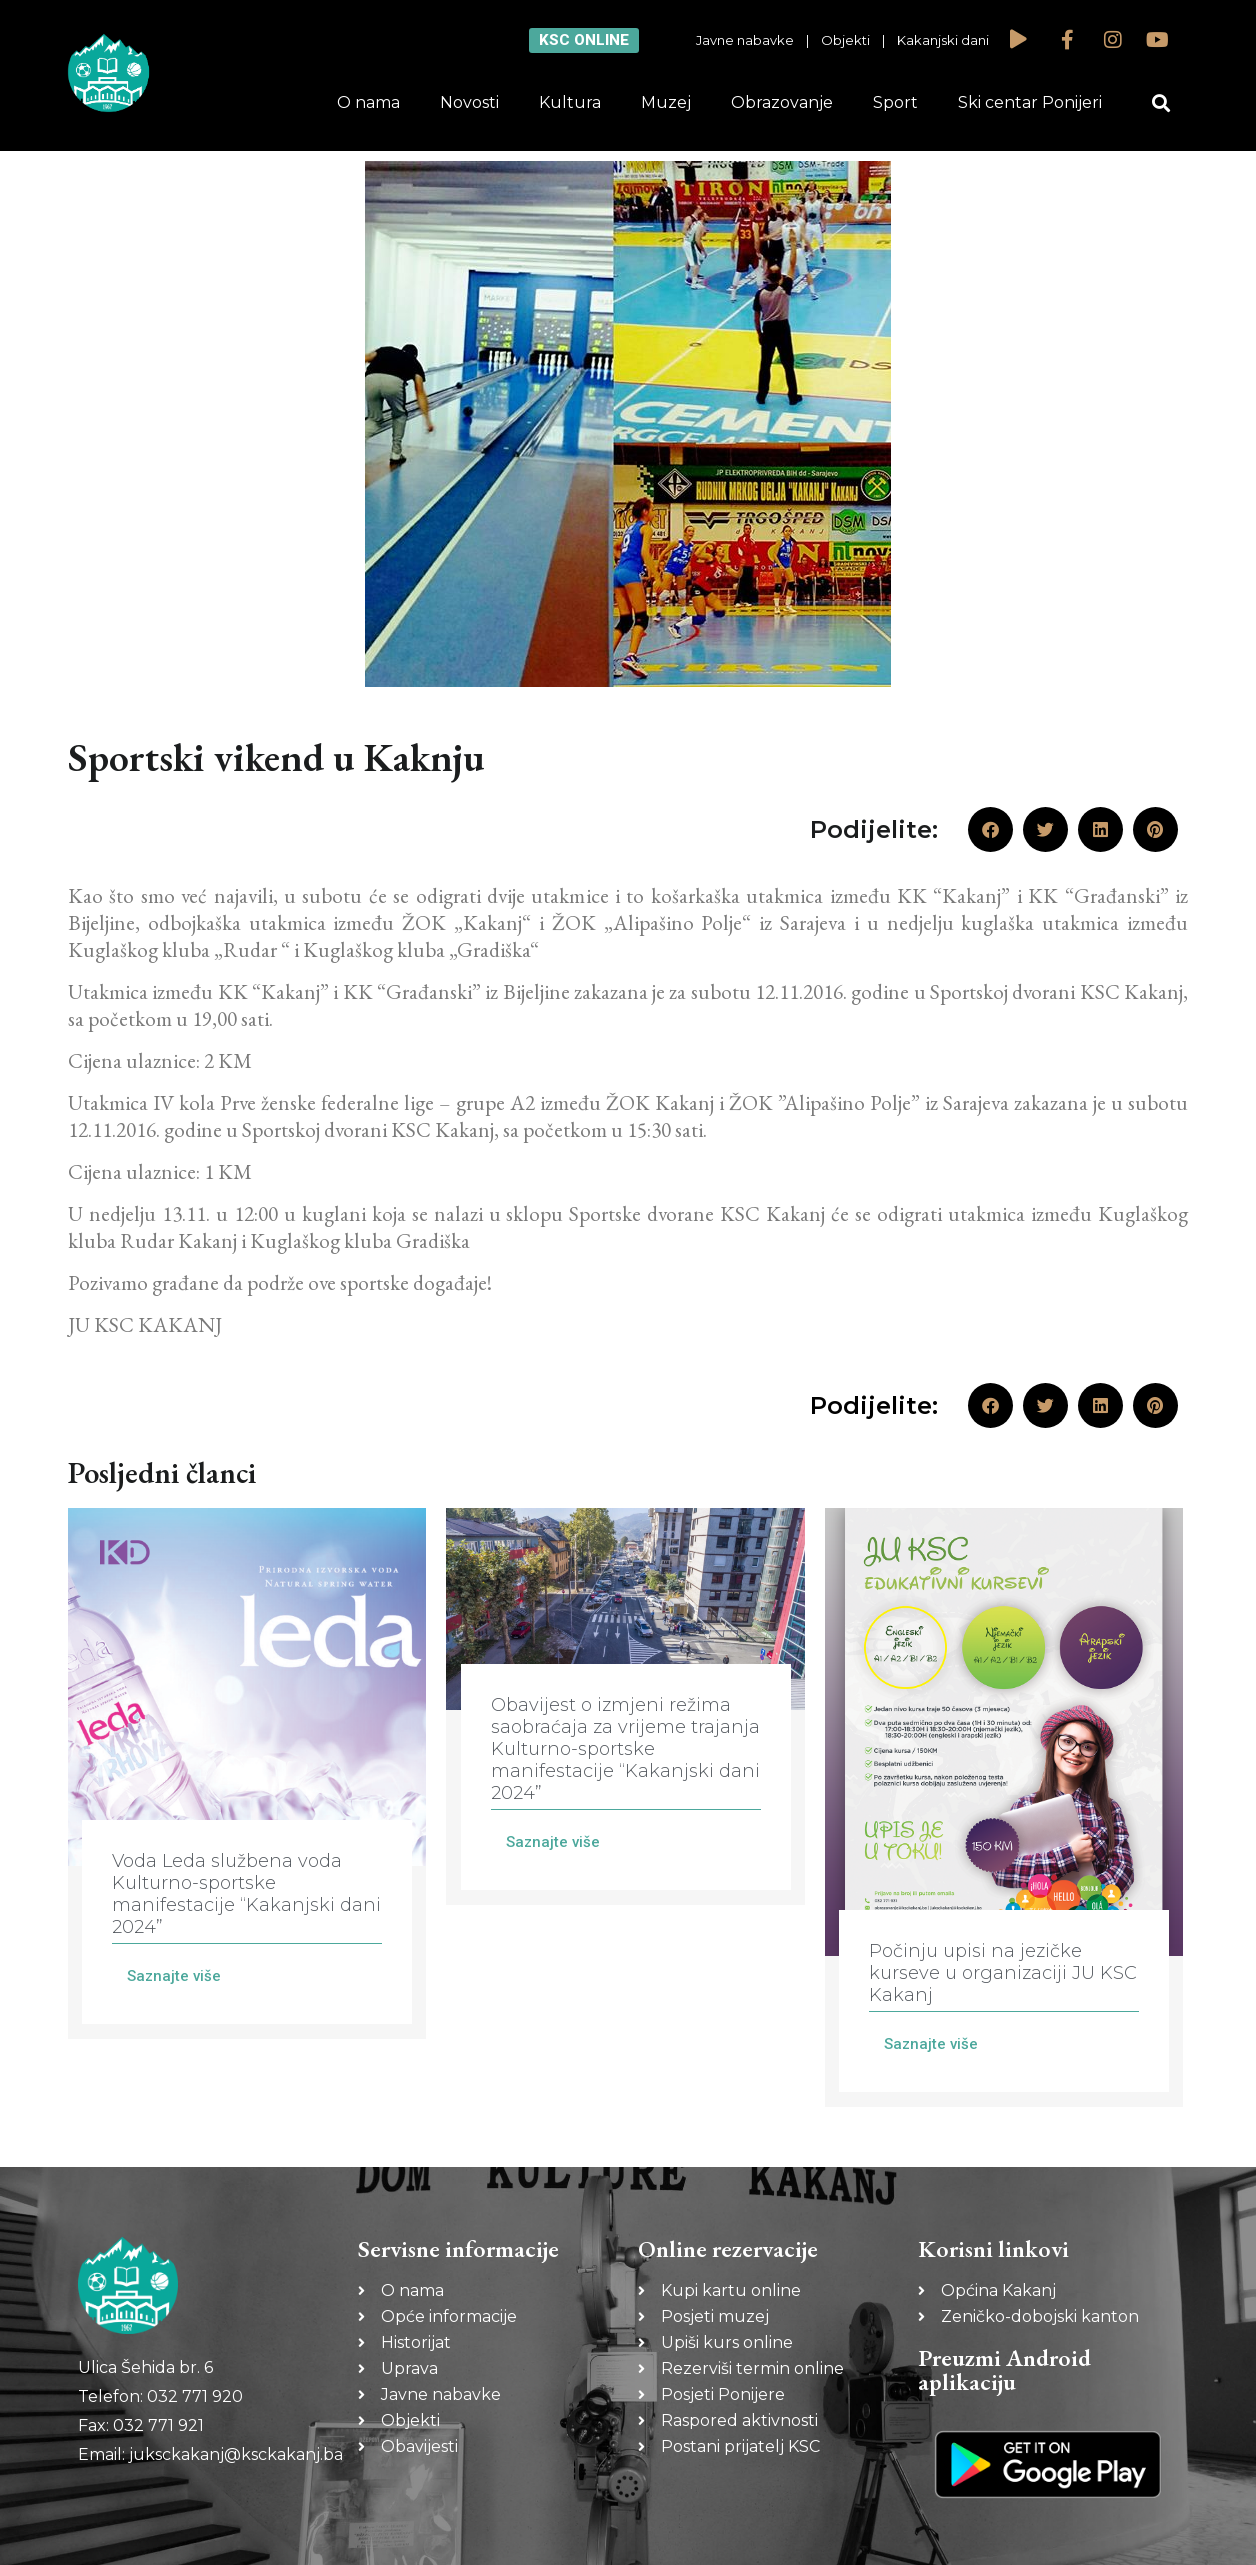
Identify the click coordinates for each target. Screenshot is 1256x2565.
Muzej (666, 102)
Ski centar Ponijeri (1030, 102)
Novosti (469, 102)
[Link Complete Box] (247, 1773)
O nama (368, 102)
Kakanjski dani (943, 40)
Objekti (845, 40)
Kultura (570, 102)
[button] (1161, 103)
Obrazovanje (782, 102)
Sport (895, 102)
